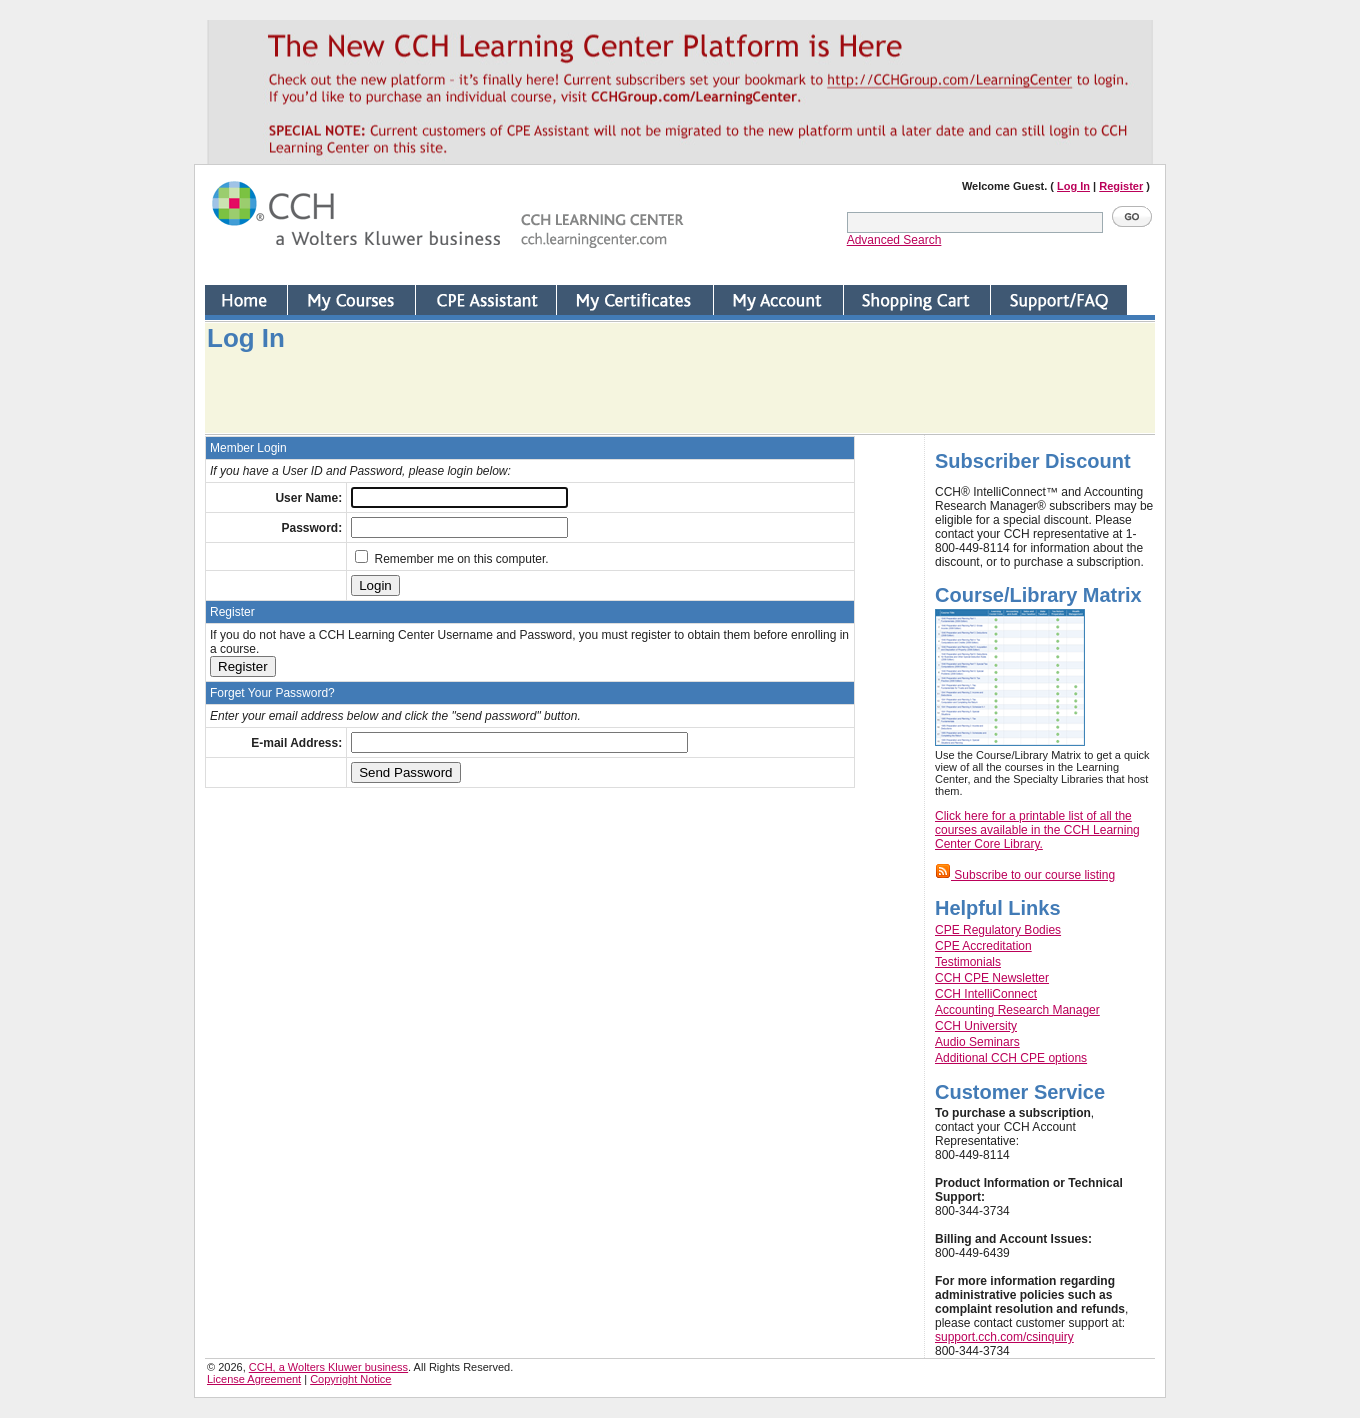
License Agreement (254, 1379)
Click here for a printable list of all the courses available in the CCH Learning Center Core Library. (1037, 830)
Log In (1073, 186)
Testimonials (968, 962)
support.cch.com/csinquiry (1004, 1337)
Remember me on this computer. (451, 559)
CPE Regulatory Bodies (998, 930)
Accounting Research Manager (1017, 1010)
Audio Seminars (977, 1042)
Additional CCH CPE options (1011, 1058)
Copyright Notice (350, 1379)
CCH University (976, 1026)
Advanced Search (894, 240)
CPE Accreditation (983, 946)
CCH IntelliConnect (986, 994)
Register (1121, 186)
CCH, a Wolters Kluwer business (328, 1367)
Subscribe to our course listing (1025, 875)
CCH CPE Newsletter (992, 978)
